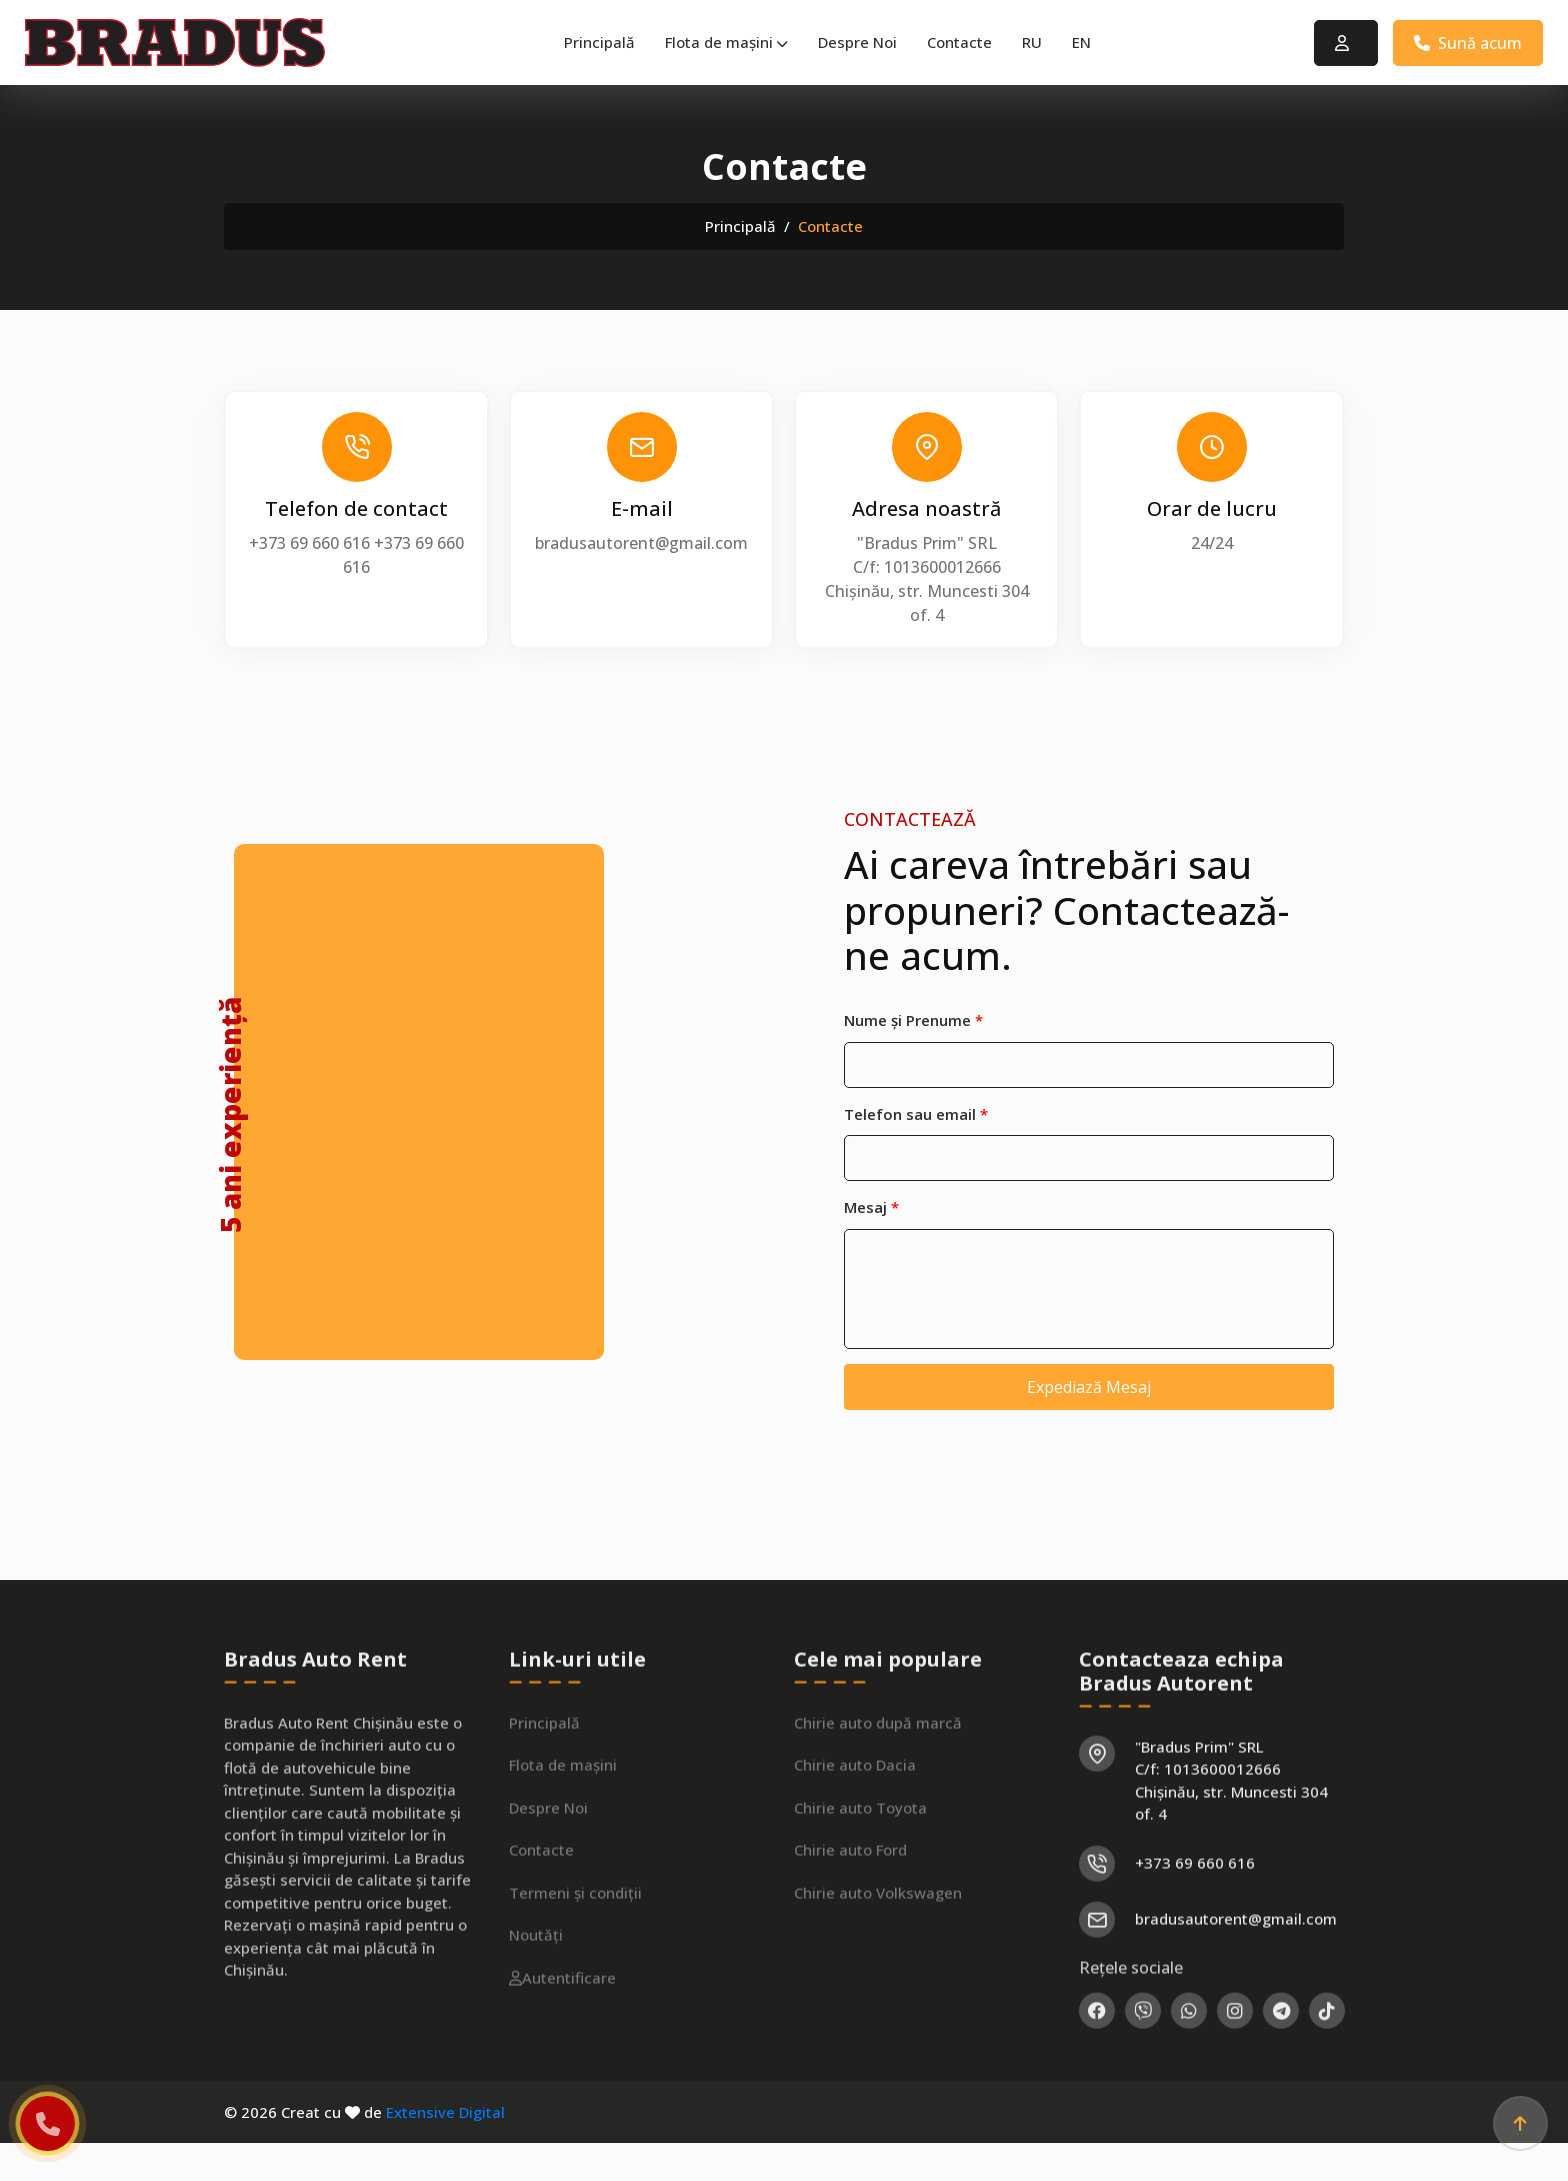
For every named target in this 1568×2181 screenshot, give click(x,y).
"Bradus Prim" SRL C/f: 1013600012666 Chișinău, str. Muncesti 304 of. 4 (1231, 1844)
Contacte (959, 42)
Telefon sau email (916, 1114)
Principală (599, 42)
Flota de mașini (726, 42)
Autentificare (562, 2041)
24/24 (1212, 543)
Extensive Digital (445, 2112)
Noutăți (536, 1999)
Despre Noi (857, 42)
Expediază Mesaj (1089, 1387)
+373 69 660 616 (309, 543)
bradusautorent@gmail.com (641, 543)
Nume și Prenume (913, 1020)
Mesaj (871, 1207)
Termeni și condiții (575, 1956)
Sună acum (1468, 43)
